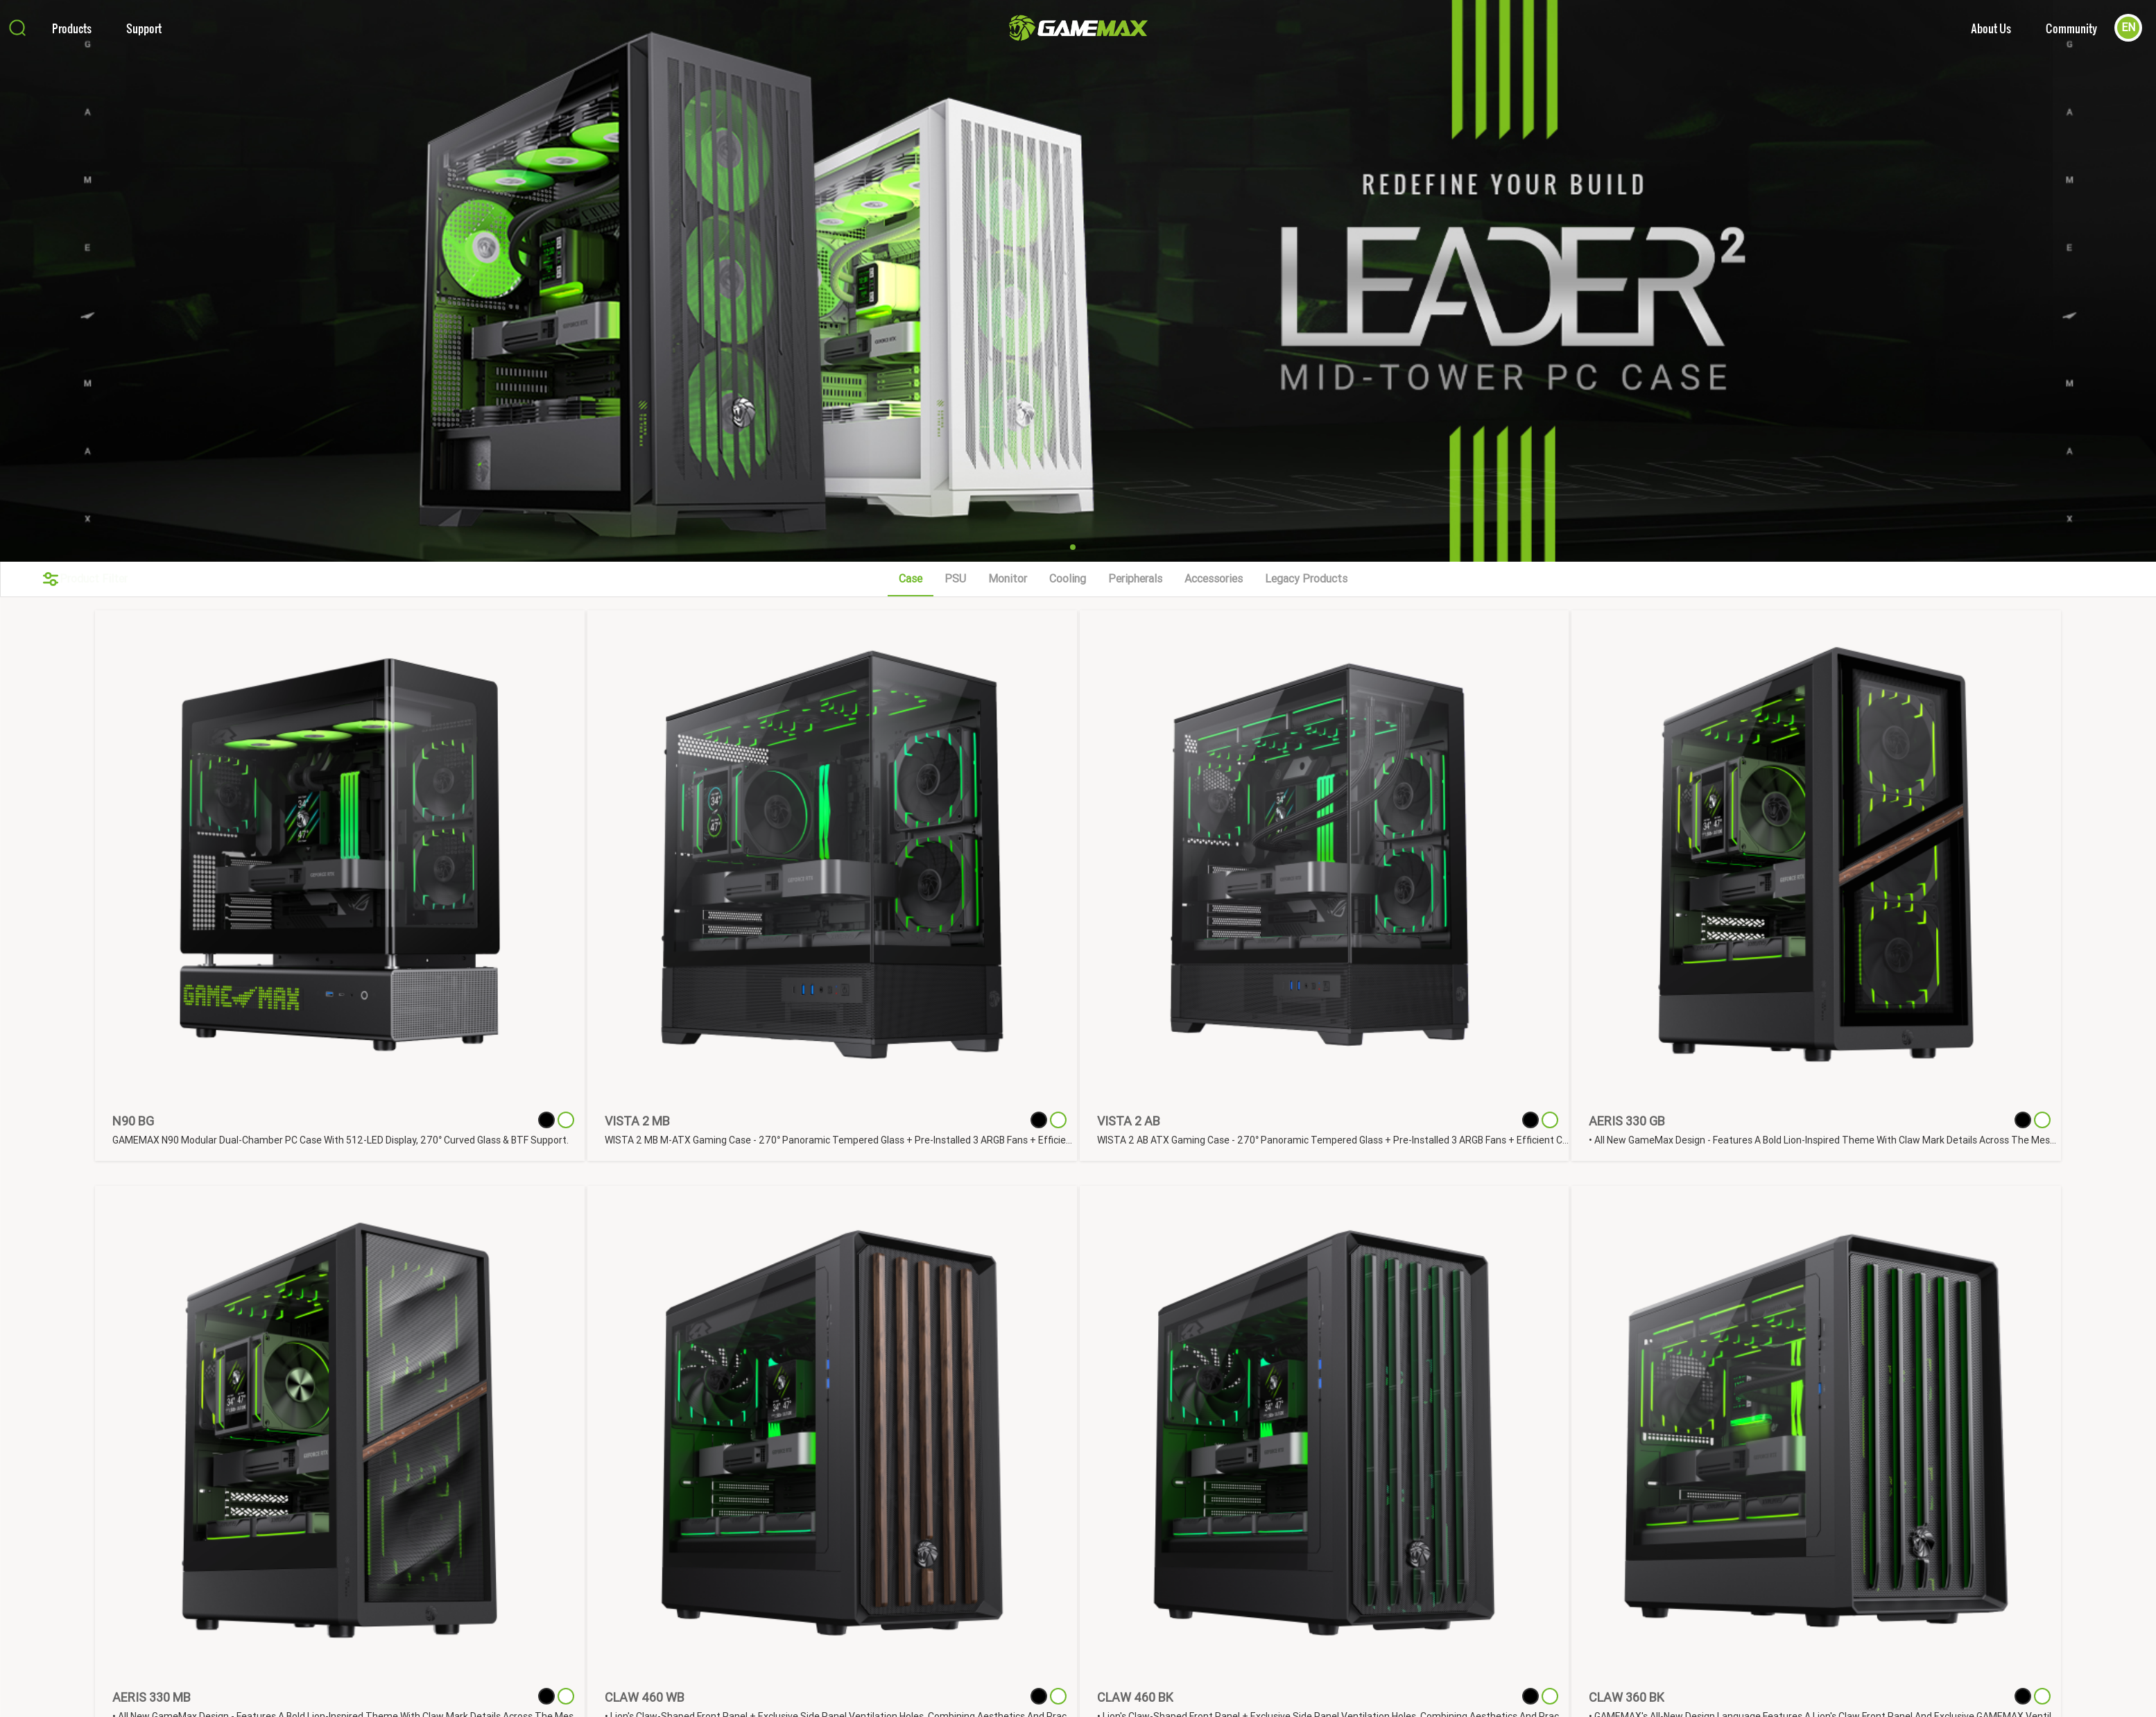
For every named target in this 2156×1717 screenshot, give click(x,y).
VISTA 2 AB (1128, 1121)
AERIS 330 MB (151, 1697)
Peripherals (1135, 578)
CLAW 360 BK (1626, 1697)
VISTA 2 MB (637, 1121)
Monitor (1007, 578)
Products (72, 28)
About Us (1991, 28)
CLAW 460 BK (1135, 1697)
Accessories (1213, 578)
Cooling (1067, 578)
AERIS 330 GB (1627, 1121)
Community (2071, 28)
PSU (955, 578)
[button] (1073, 547)
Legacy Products (1306, 578)
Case (910, 578)
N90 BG (133, 1121)
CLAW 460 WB (644, 1697)
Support (144, 28)
